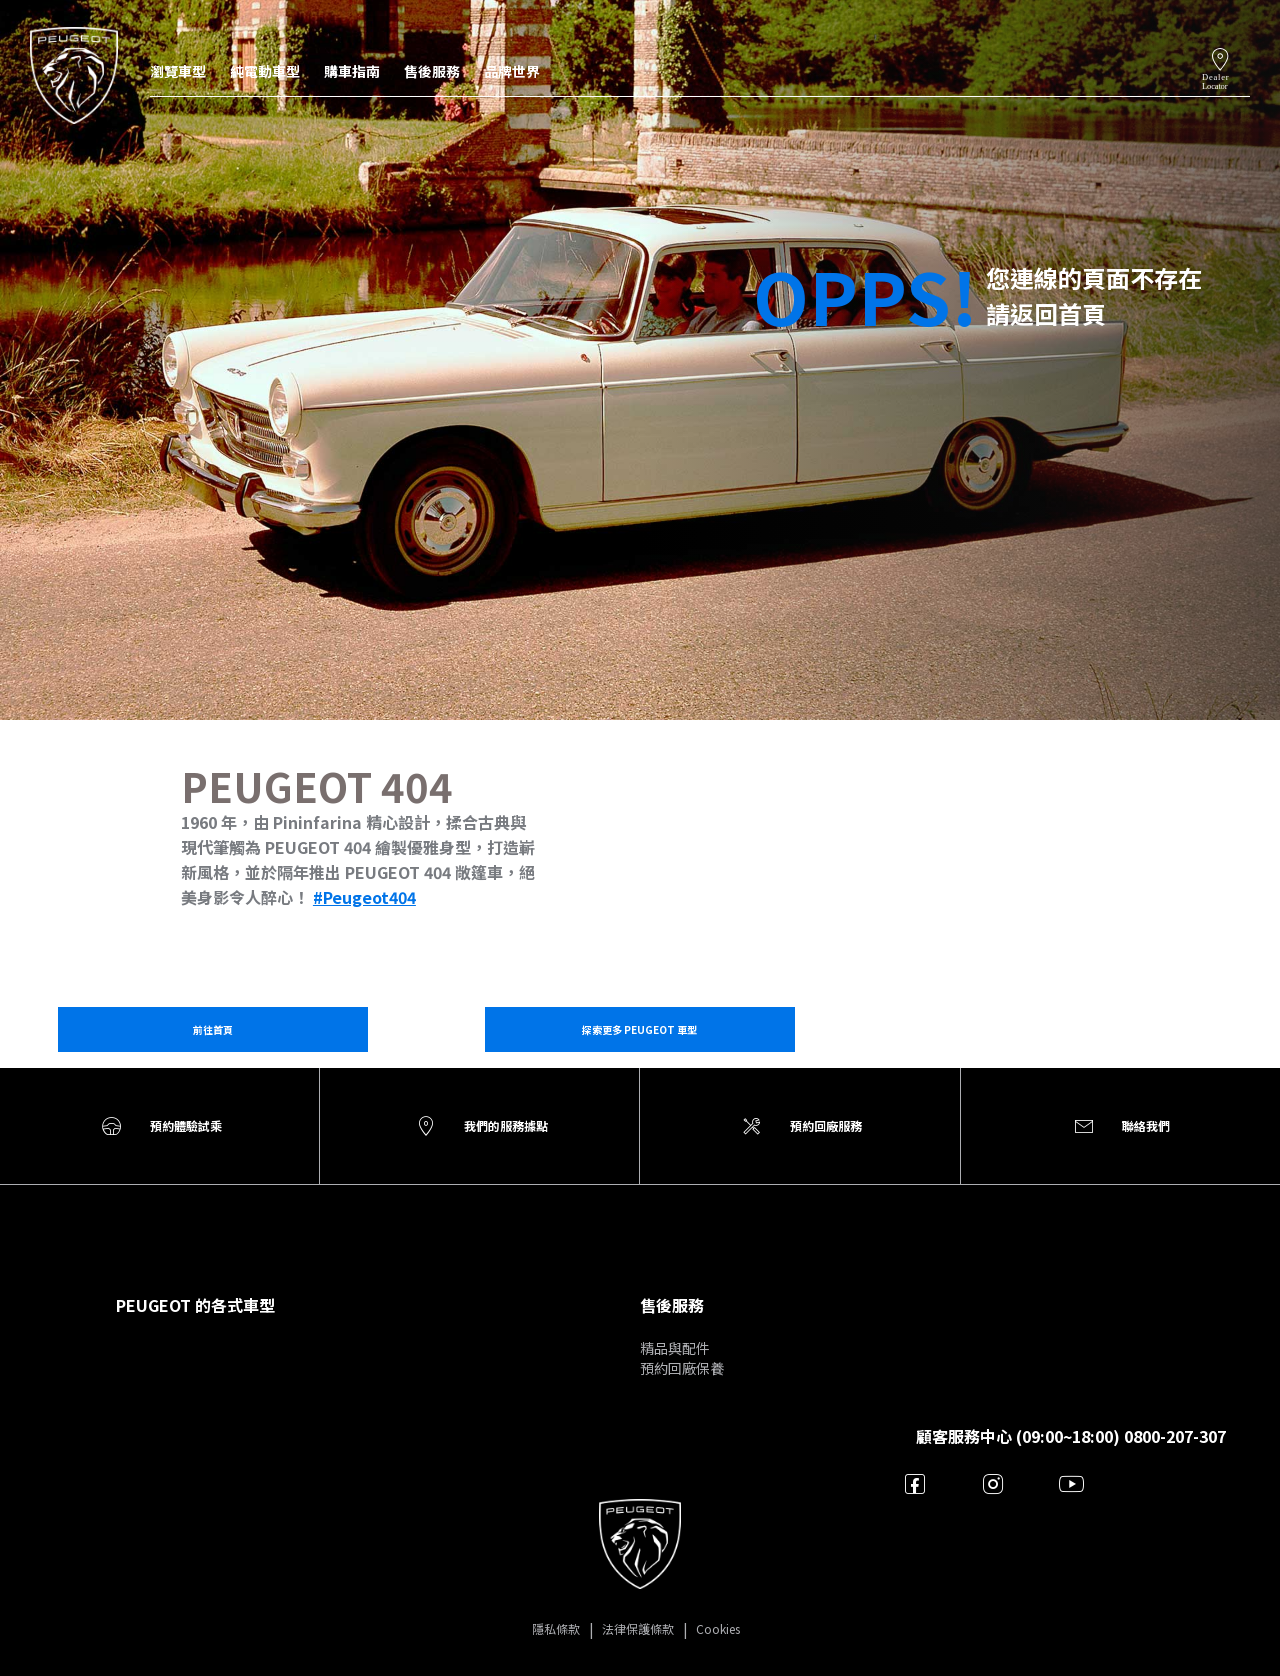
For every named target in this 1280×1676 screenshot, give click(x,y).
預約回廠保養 (682, 1368)
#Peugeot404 (364, 897)
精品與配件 (675, 1348)
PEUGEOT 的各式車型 (195, 1305)
